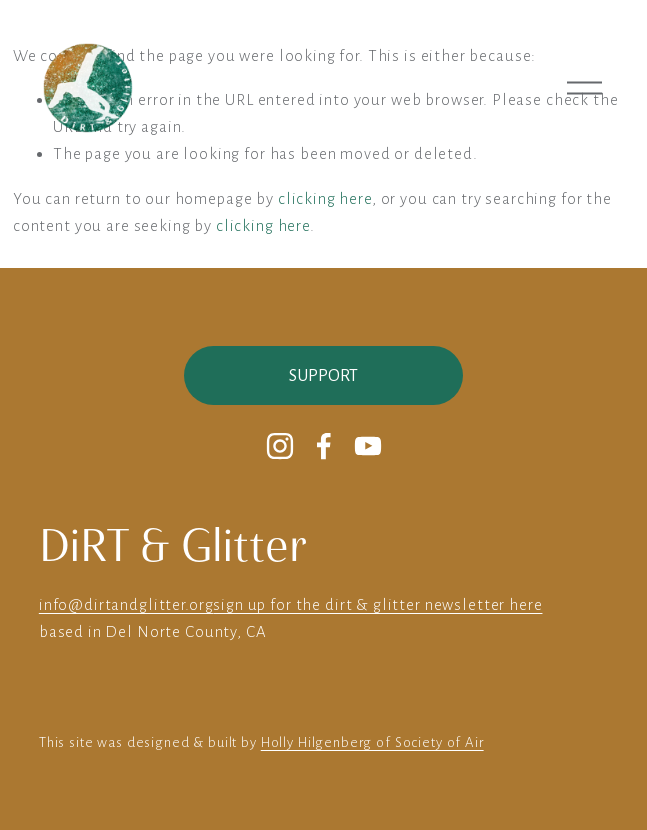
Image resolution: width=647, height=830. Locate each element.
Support (323, 376)
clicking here (325, 198)
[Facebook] (324, 446)
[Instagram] (280, 446)
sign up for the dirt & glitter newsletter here (377, 604)
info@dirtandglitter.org (126, 604)
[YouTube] (368, 446)
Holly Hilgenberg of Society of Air (372, 742)
